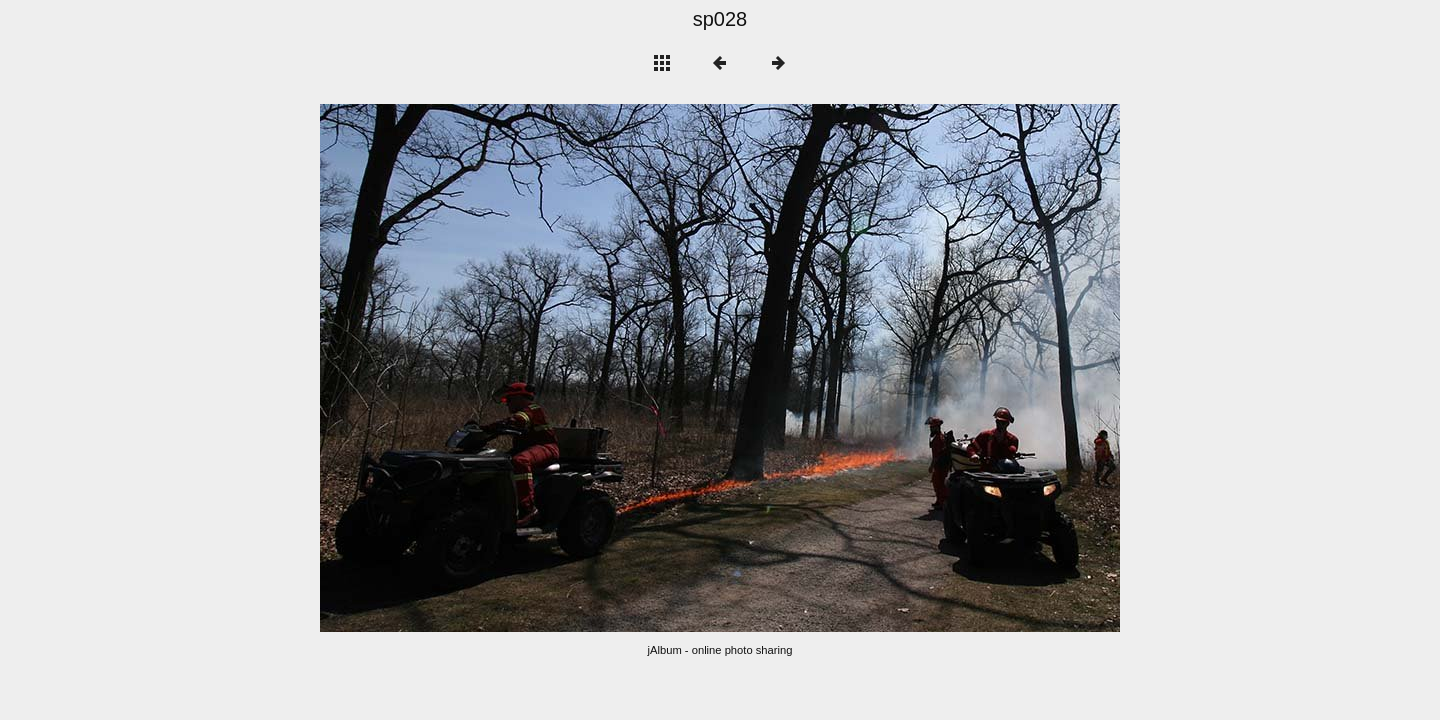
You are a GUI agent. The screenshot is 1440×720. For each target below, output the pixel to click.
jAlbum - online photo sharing (720, 650)
